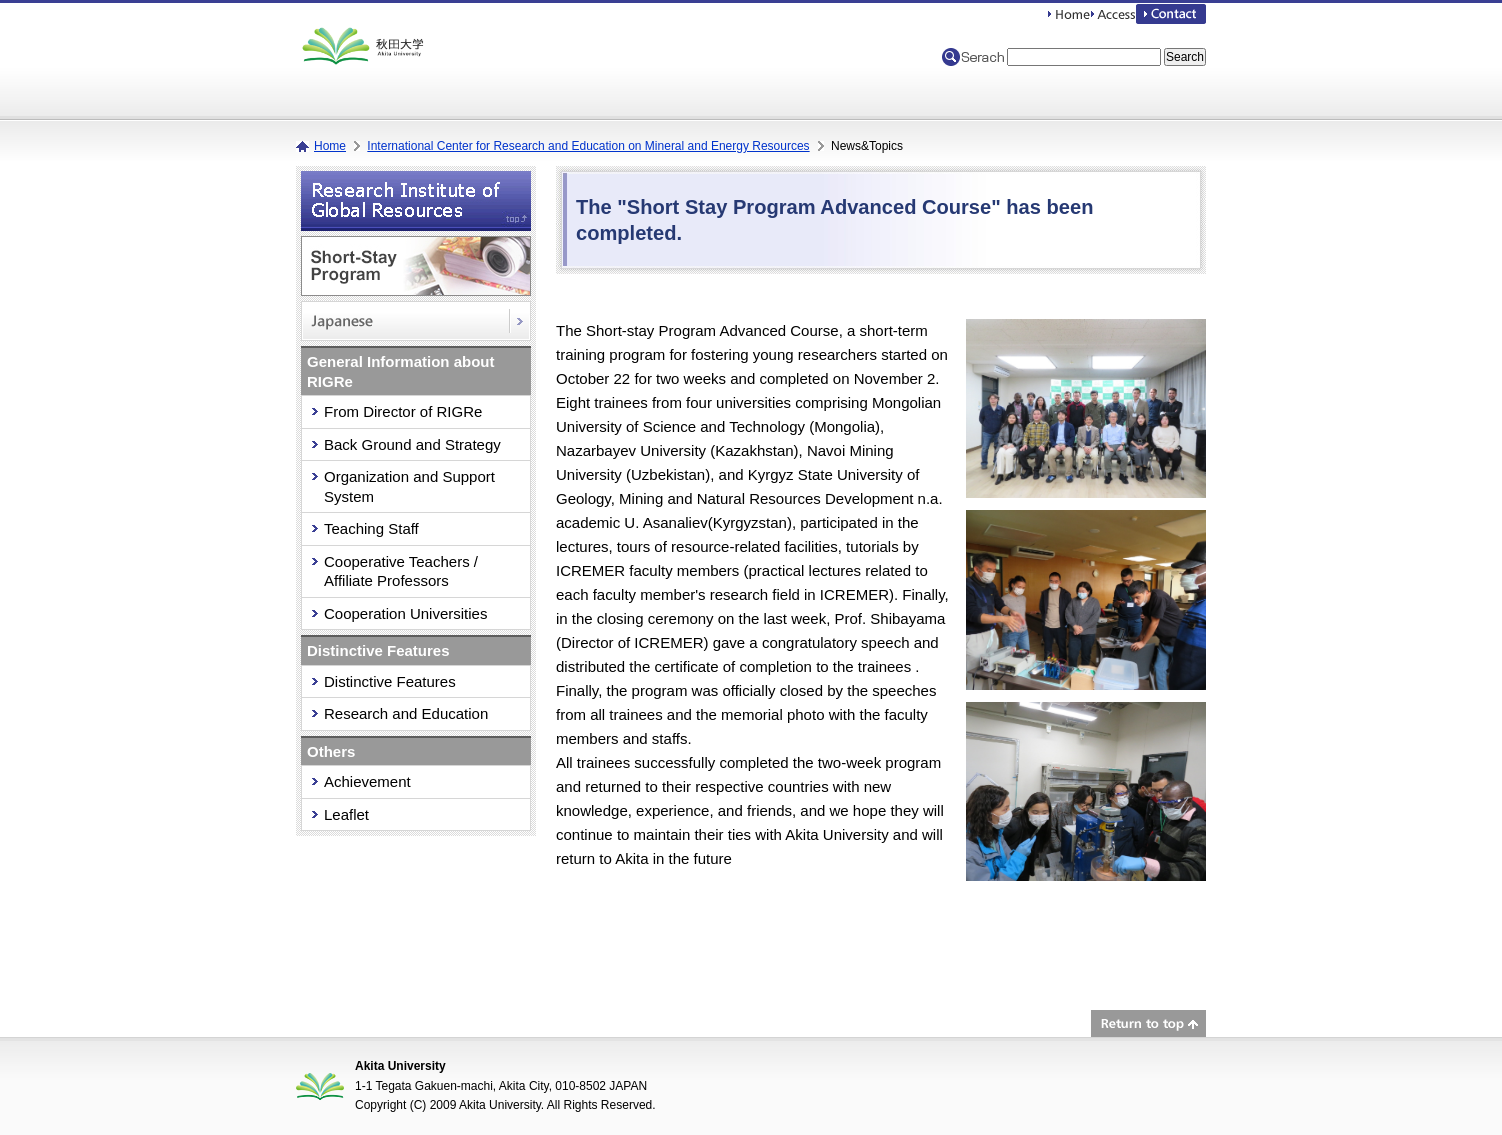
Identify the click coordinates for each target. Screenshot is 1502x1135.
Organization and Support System (409, 486)
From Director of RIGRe (403, 411)
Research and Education (406, 713)
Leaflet (346, 814)
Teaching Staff (371, 528)
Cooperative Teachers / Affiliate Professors (401, 571)
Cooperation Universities (405, 613)
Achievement (367, 781)
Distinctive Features (390, 681)
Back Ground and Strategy (412, 444)
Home (330, 146)
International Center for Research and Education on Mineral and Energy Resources (588, 146)
